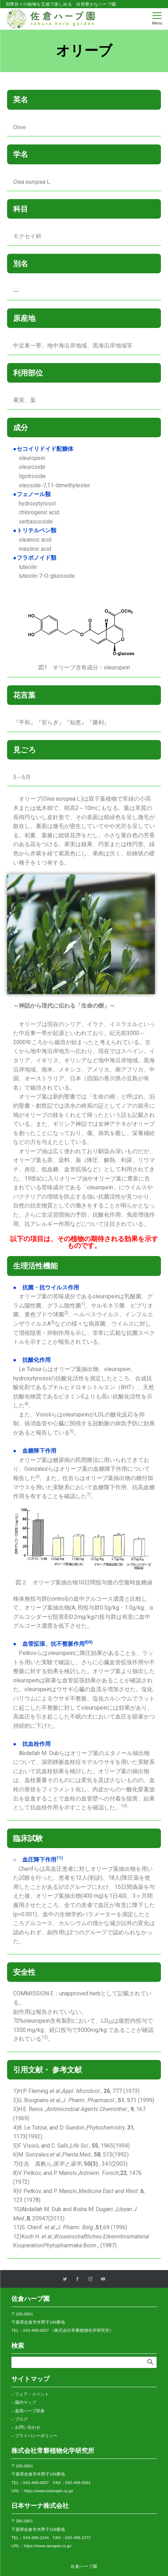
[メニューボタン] (157, 18)
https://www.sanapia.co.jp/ (47, 2545)
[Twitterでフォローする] (65, 2279)
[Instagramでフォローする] (90, 2279)
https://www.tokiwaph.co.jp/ (48, 2490)
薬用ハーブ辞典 (30, 2410)
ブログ (21, 2419)
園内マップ (25, 2402)
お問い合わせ (27, 2427)
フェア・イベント (32, 2394)
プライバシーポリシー (36, 2435)
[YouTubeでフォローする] (103, 2279)
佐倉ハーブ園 (84, 2566)
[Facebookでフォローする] (77, 2279)
